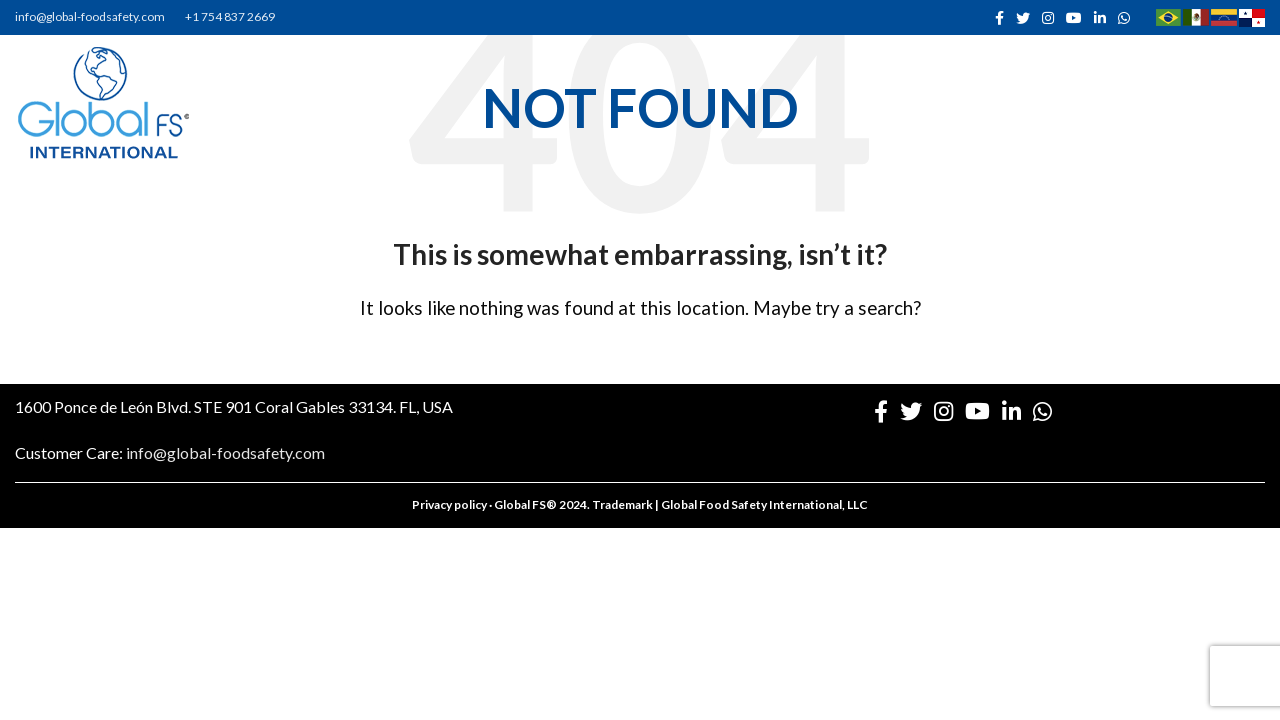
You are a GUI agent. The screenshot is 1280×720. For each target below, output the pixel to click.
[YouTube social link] (1074, 18)
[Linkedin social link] (1100, 18)
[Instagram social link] (1048, 18)
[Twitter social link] (1023, 18)
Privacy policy (449, 504)
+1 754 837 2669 (230, 16)
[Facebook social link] (999, 18)
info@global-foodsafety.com (90, 16)
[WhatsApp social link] (1124, 18)
